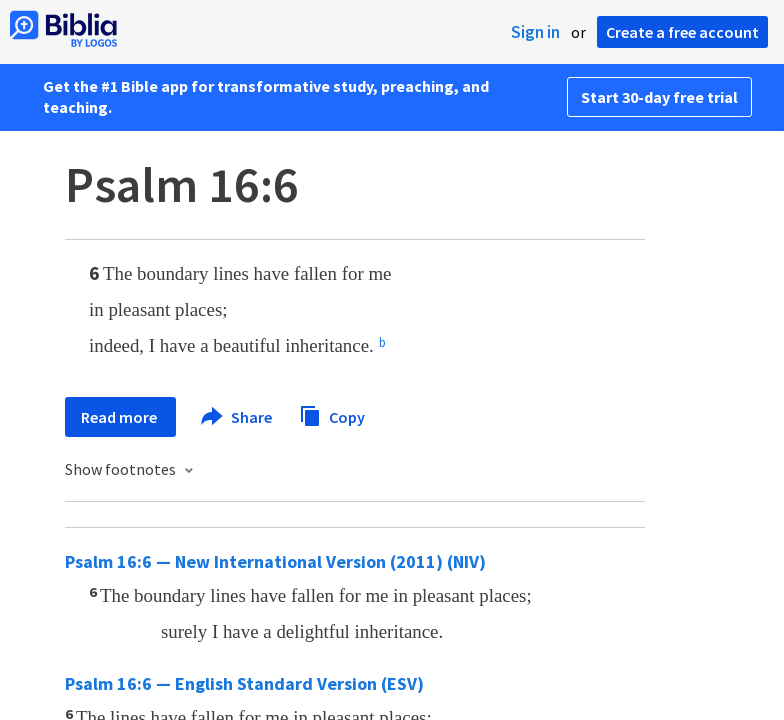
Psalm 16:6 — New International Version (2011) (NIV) (275, 561)
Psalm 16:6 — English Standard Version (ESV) (244, 683)
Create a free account (682, 32)
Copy (332, 414)
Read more (120, 417)
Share (237, 417)
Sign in (535, 32)
